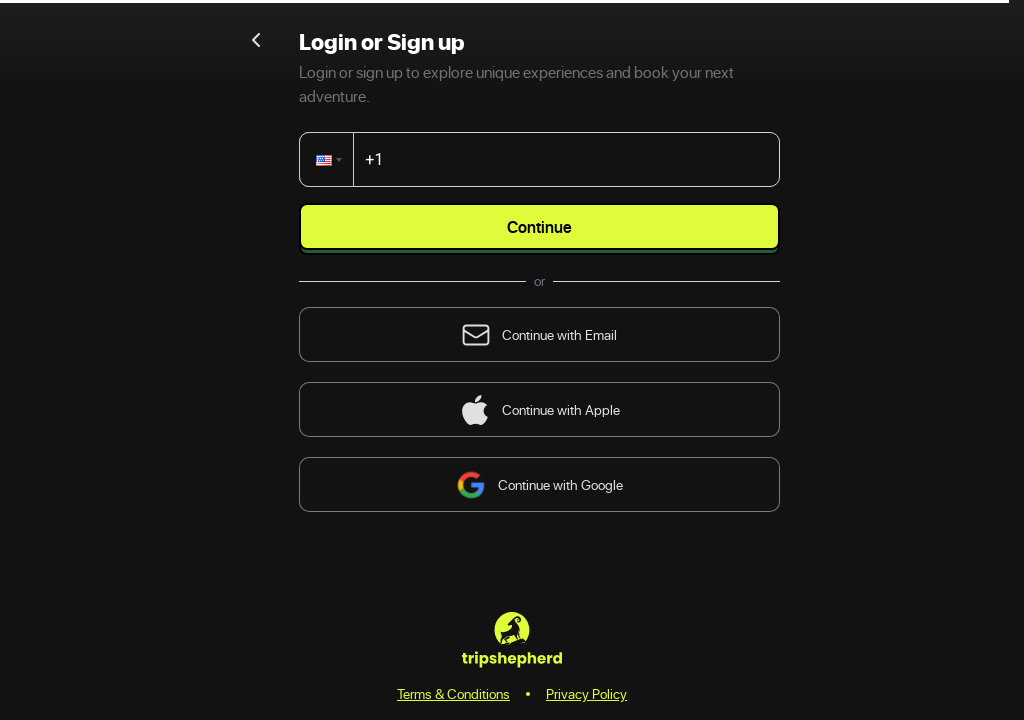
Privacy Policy (586, 693)
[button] (330, 159)
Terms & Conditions (453, 693)
